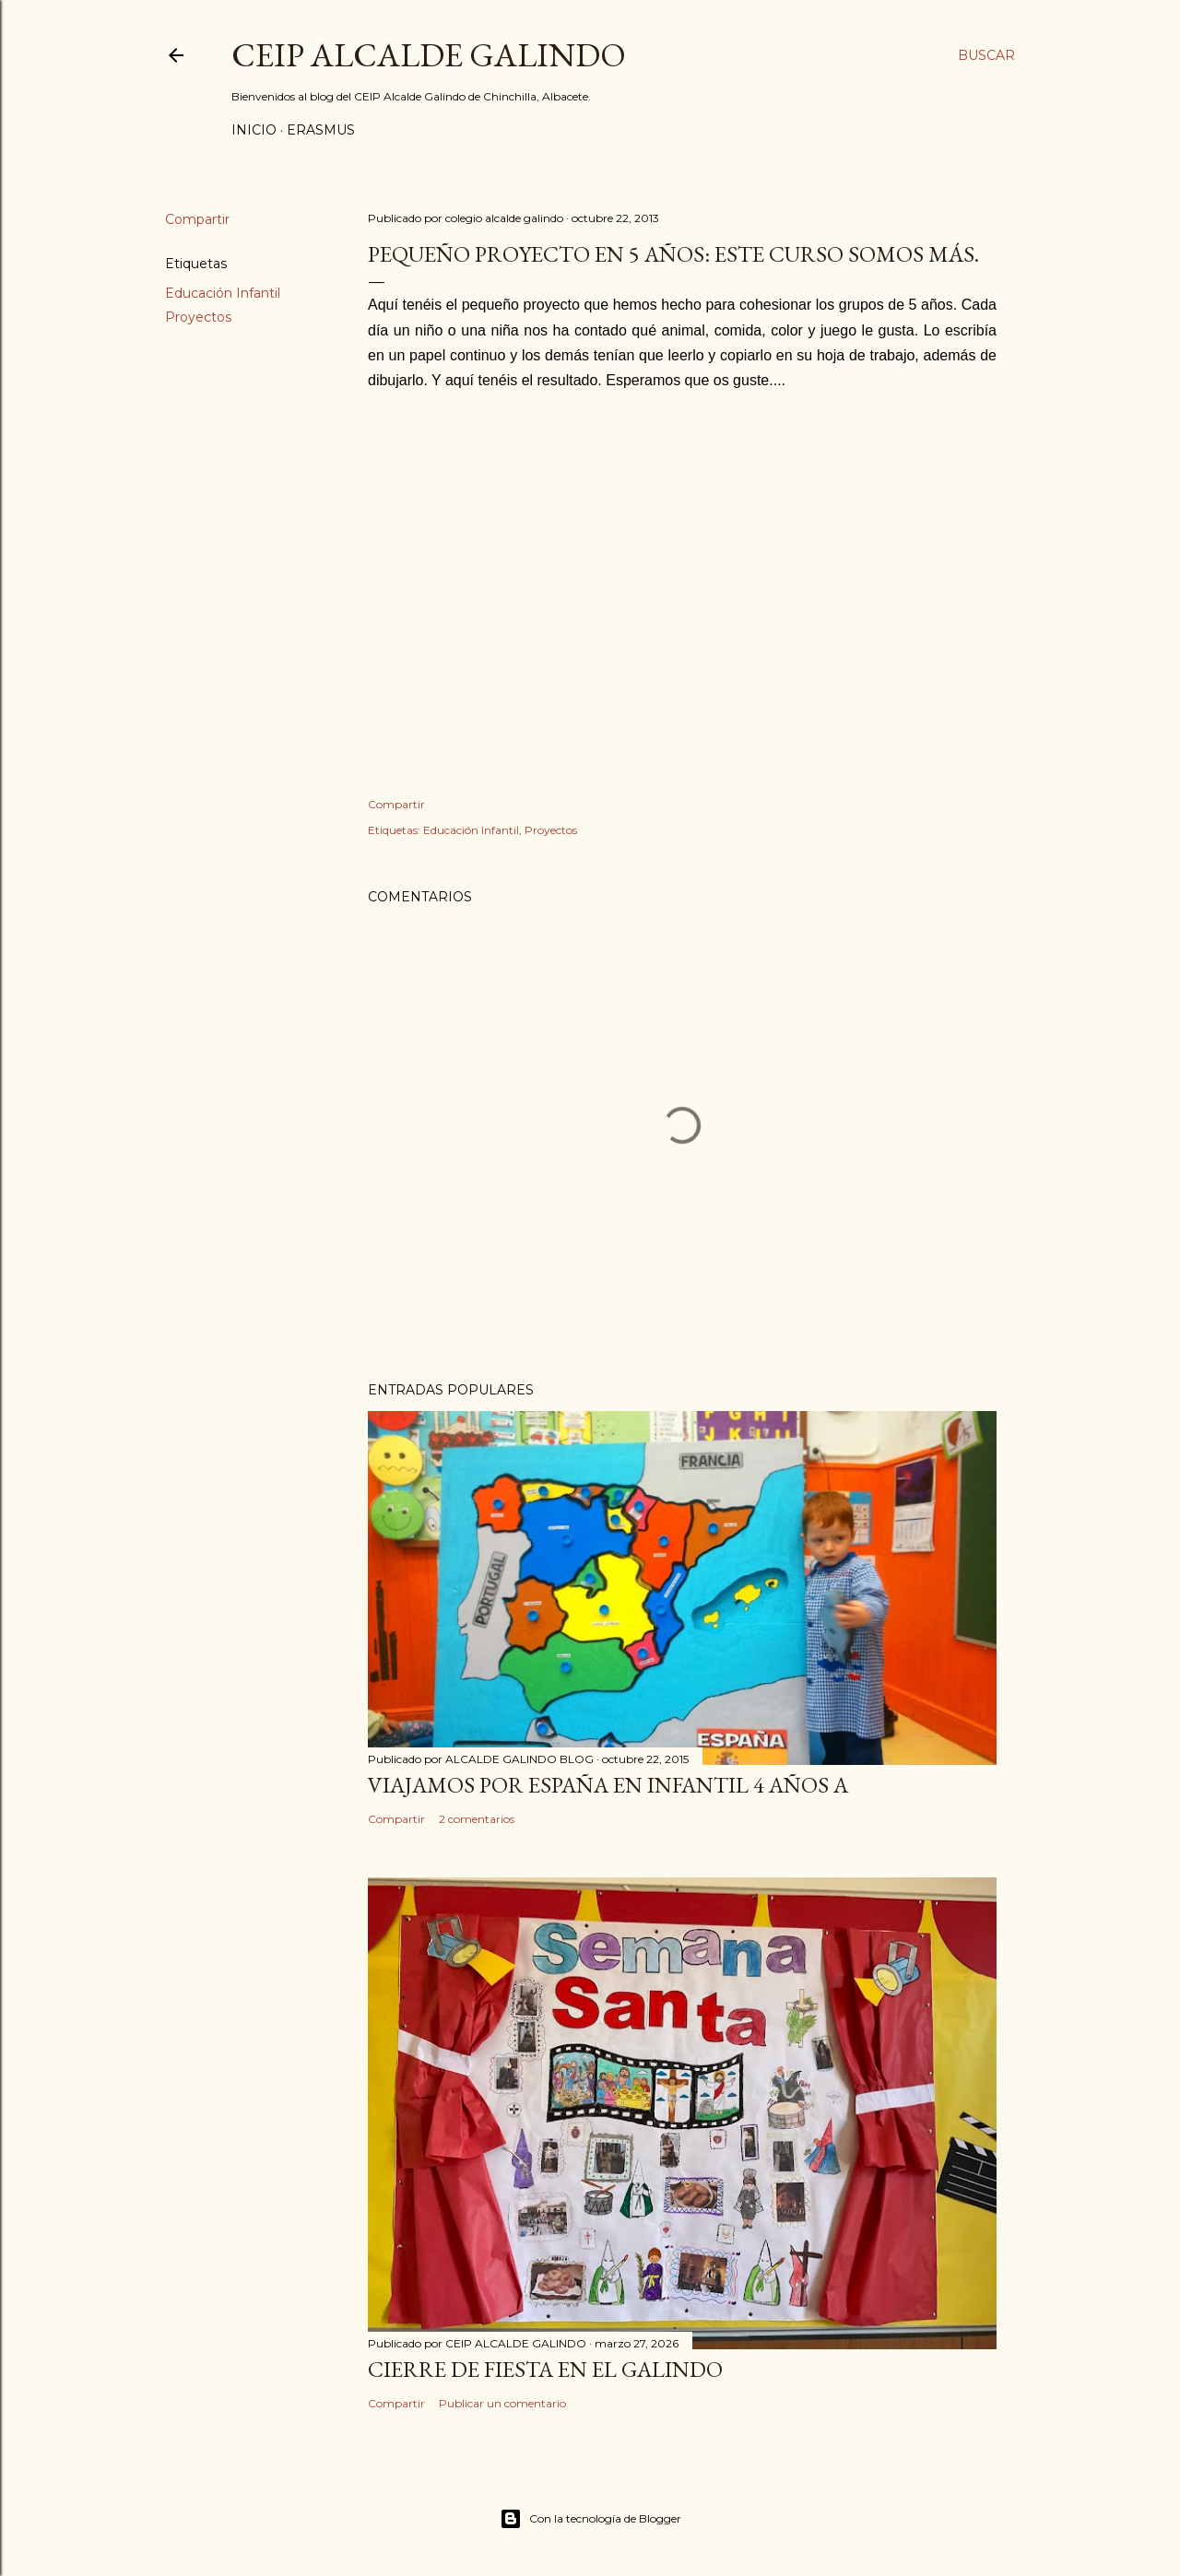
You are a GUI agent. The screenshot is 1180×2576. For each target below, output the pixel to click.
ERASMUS (321, 130)
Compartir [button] (197, 219)
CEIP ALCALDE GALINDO (428, 54)
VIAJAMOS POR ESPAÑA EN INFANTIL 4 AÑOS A (608, 1784)
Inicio (254, 130)
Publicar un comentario (502, 2403)
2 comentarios (476, 1819)
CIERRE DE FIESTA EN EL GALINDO (545, 2369)
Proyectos (198, 317)
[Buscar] (986, 55)
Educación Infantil (222, 293)
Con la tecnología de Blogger (590, 2519)
